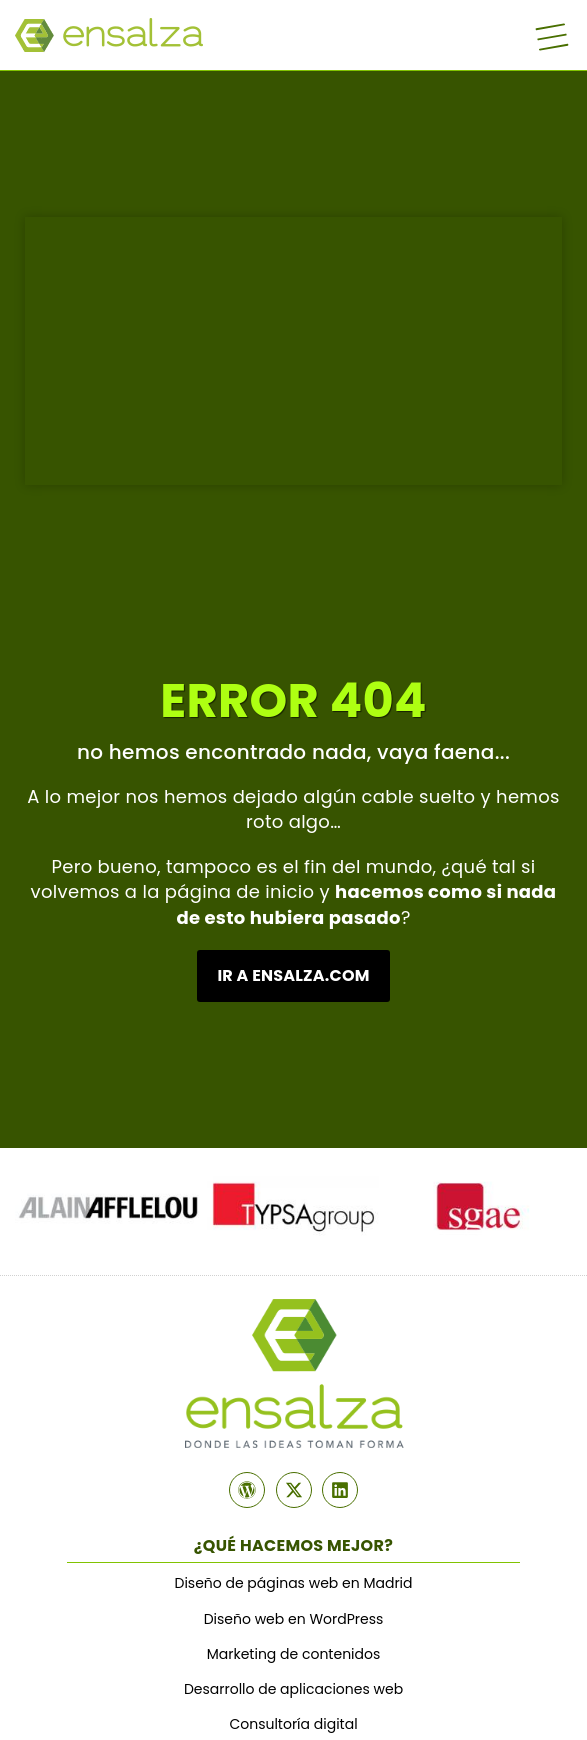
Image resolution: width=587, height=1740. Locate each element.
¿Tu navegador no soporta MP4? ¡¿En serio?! (293, 351)
